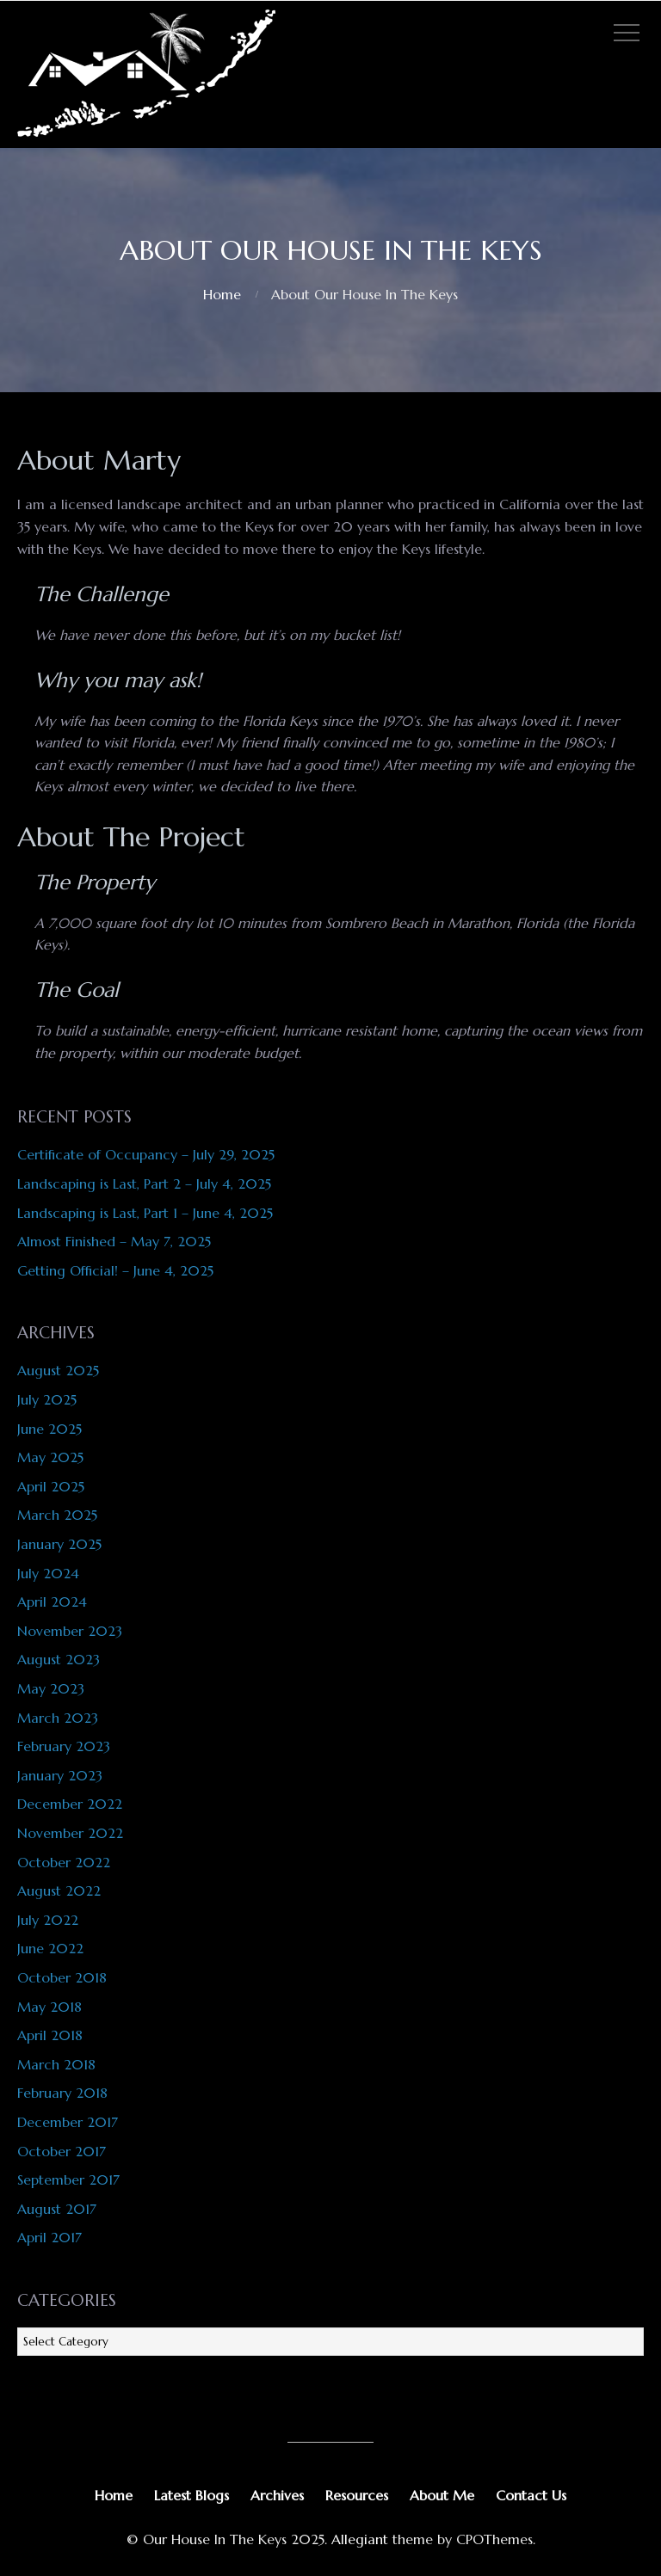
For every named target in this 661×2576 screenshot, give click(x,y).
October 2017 (61, 2151)
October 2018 (62, 1977)
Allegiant (359, 2539)
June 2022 (50, 1948)
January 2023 (59, 1775)
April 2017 (49, 2237)
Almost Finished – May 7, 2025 (114, 1241)
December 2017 (67, 2121)
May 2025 (50, 1457)
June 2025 (49, 1428)
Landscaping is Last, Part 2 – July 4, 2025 (144, 1183)
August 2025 (58, 1370)
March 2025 (57, 1514)
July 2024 (48, 1573)
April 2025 (50, 1486)
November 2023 (69, 1630)
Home (222, 294)
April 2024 (52, 1601)
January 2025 (59, 1543)
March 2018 (56, 2064)
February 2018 (62, 2092)
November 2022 (70, 1832)
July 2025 (47, 1399)
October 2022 (63, 1862)
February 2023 (63, 1746)
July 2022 (47, 1919)
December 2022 (69, 1803)
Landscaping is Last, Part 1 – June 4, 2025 (145, 1212)
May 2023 (50, 1688)
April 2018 (50, 2035)
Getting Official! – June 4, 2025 (115, 1270)
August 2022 (59, 1890)
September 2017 (68, 2179)
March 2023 (57, 1717)
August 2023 (58, 1659)
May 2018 (49, 2006)
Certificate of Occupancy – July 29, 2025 (146, 1154)
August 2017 (56, 2208)
